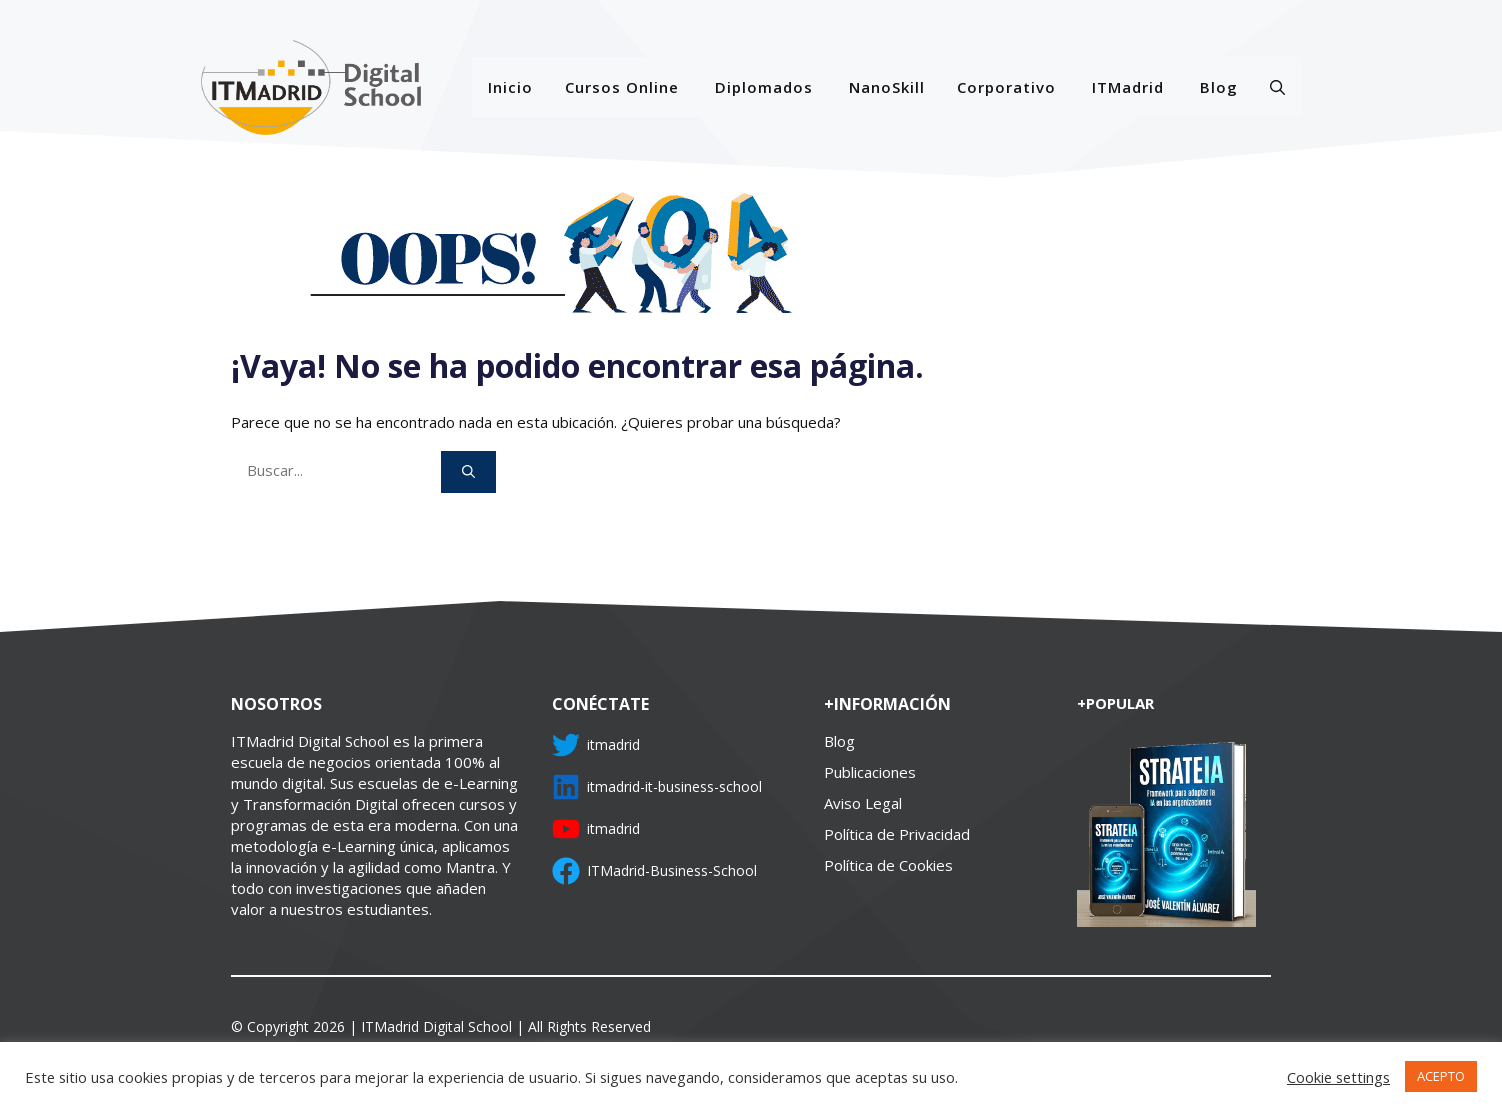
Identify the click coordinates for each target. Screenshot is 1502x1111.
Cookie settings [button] (1338, 1077)
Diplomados (764, 87)
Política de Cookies (888, 865)
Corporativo (1006, 87)
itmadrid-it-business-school (674, 786)
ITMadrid (1128, 87)
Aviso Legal (863, 803)
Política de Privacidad (897, 834)
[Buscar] (468, 472)
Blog (1219, 87)
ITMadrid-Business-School (672, 870)
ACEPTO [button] (1441, 1076)
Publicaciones (870, 772)
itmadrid (613, 744)
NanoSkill (887, 87)
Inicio (510, 87)
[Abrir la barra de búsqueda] (1277, 87)
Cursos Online (622, 87)
